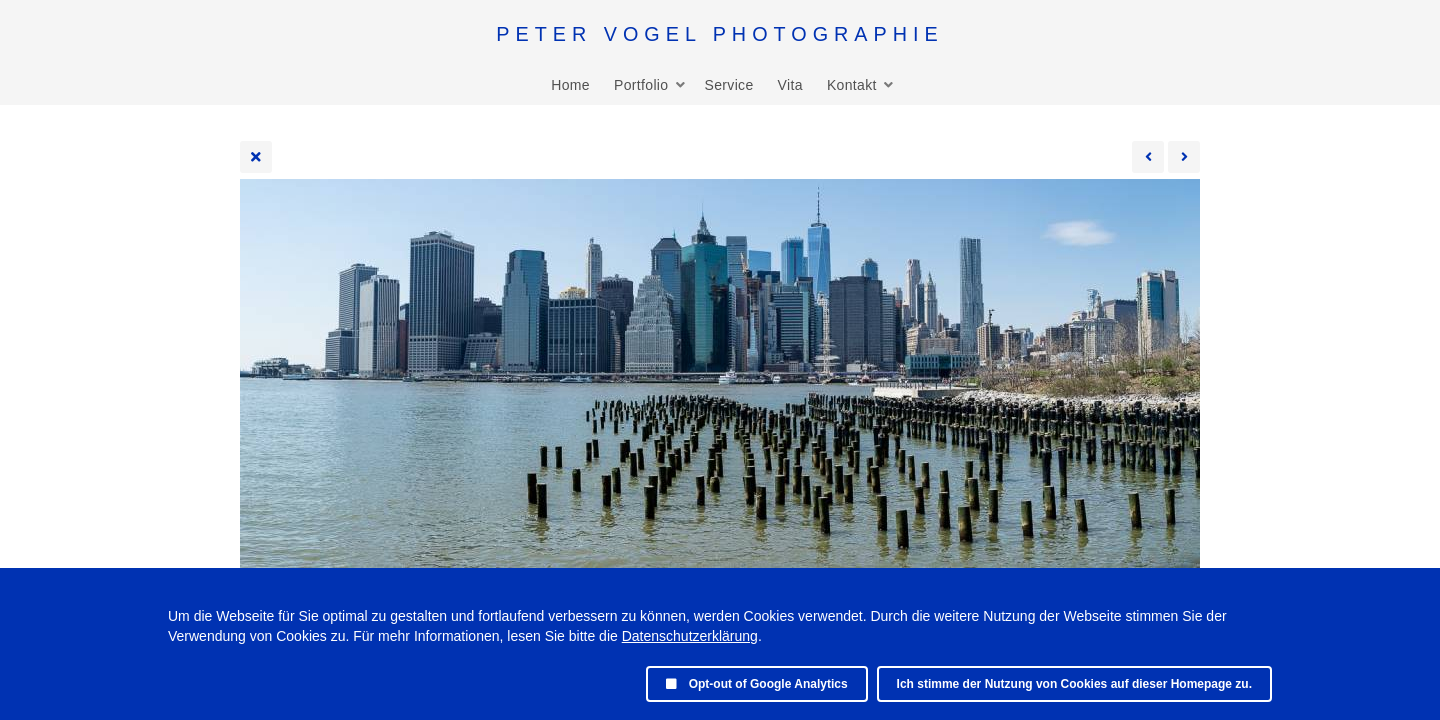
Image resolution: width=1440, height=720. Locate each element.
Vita (790, 85)
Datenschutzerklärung (690, 636)
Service (728, 85)
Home (570, 85)
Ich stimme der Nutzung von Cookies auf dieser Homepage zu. (1074, 684)
